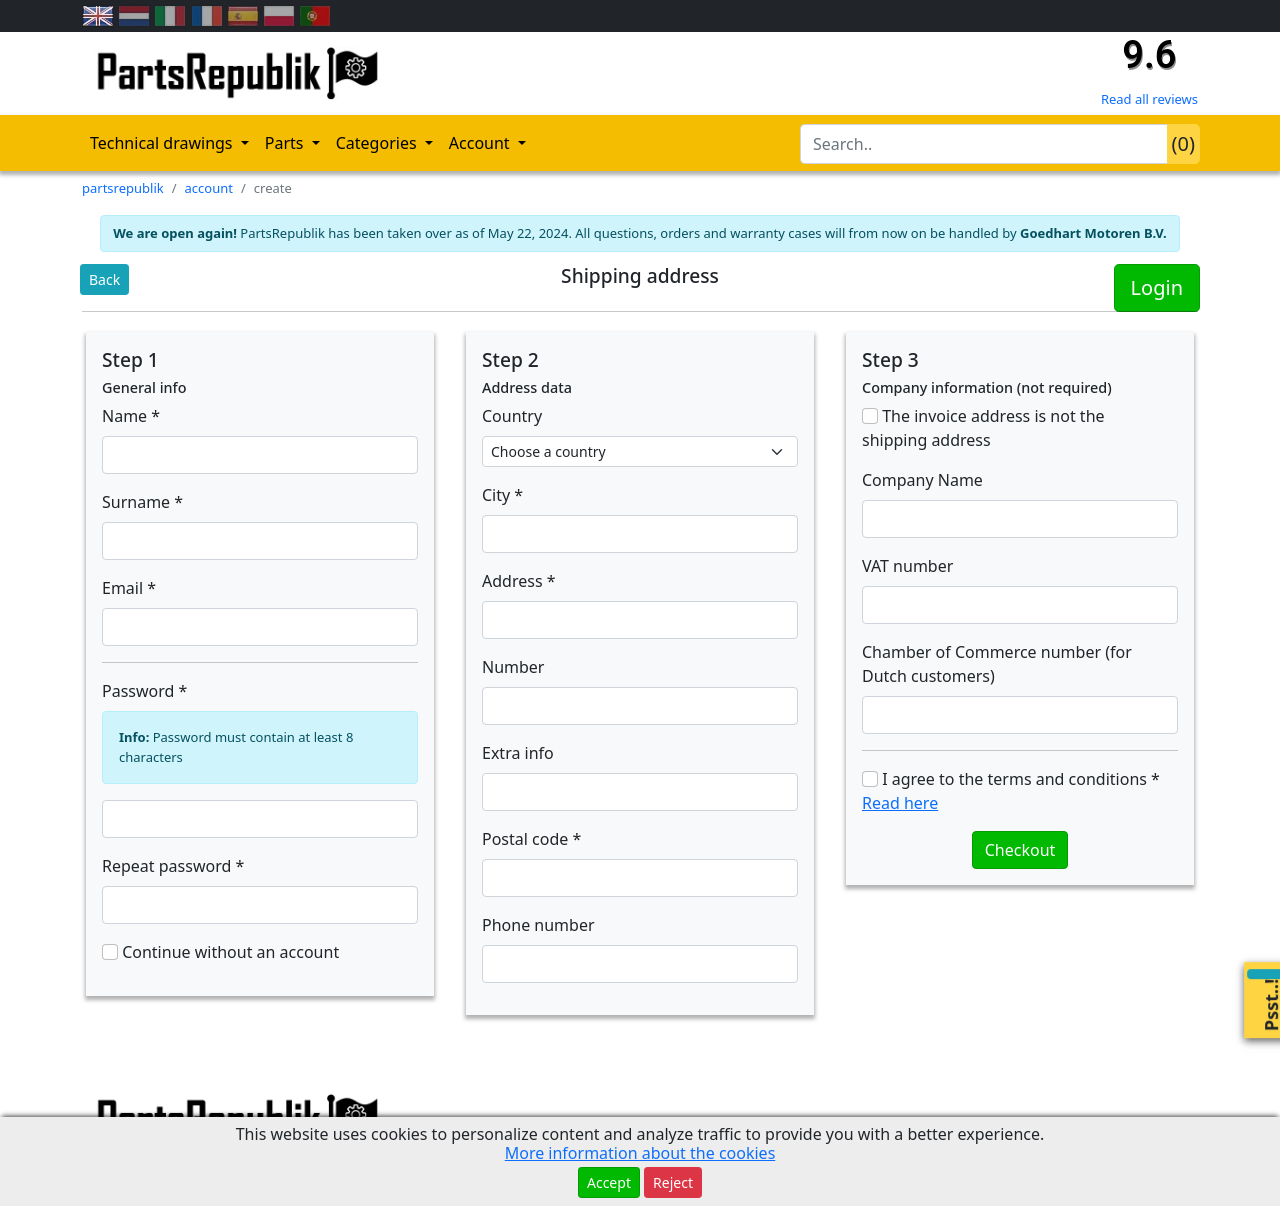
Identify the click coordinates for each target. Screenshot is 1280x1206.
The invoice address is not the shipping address (983, 428)
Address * (519, 581)
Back (104, 279)
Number (513, 667)
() (1183, 143)
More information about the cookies (640, 1153)
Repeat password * (173, 866)
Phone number (538, 925)
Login (1157, 287)
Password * (144, 691)
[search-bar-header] (984, 144)
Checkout (1020, 850)
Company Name (922, 480)
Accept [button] (609, 1182)
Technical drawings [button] (163, 143)
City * (502, 495)
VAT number (907, 566)
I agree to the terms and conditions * (1011, 791)
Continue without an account (220, 952)
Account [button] (481, 143)
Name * (131, 416)
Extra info (518, 753)
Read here (900, 803)
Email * (129, 588)
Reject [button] (673, 1182)
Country (512, 416)
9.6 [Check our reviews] (1149, 55)
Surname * (142, 502)
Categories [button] (378, 143)
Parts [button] (286, 143)
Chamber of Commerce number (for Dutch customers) (997, 664)
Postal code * (531, 839)
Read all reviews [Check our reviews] (1149, 99)
